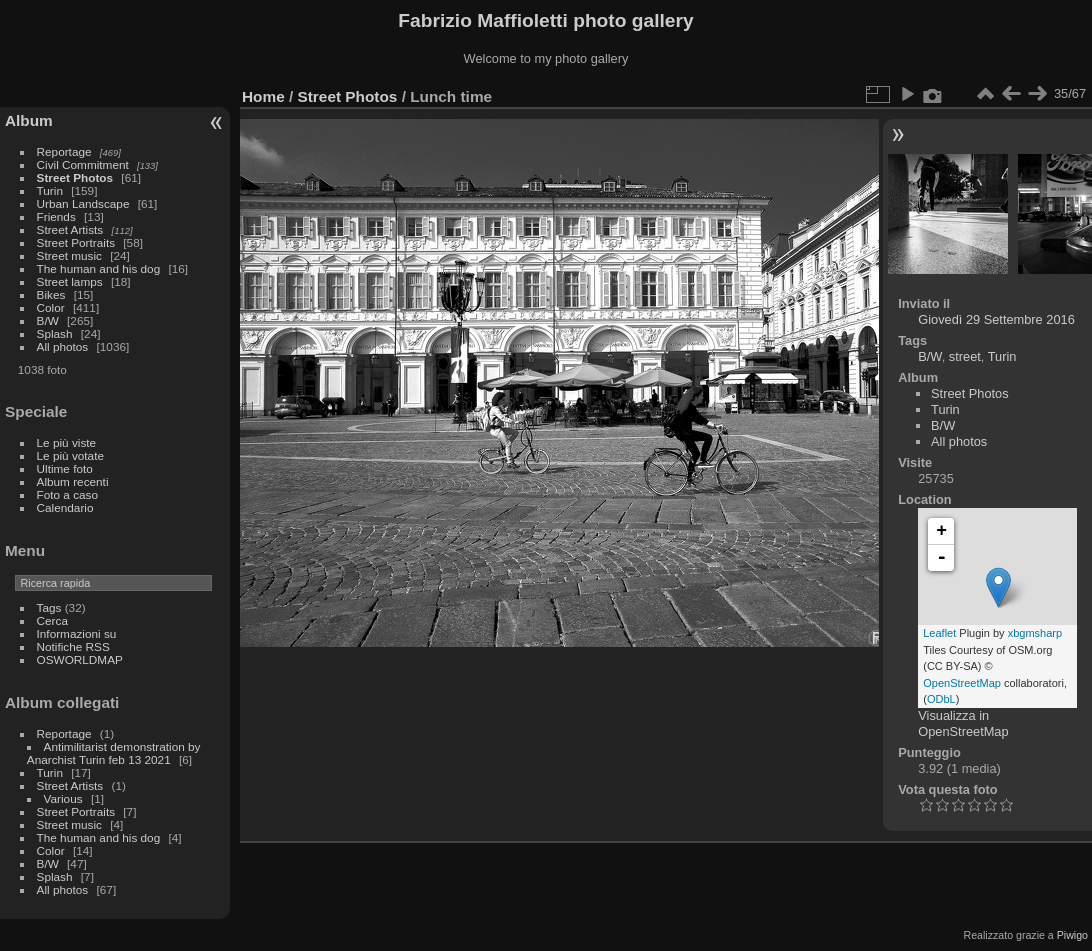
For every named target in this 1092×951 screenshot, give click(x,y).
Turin (50, 190)
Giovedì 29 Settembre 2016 (996, 319)
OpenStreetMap (962, 683)
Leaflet (939, 633)
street (965, 356)
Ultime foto (65, 468)
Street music (69, 255)
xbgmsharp (1035, 633)
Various (63, 798)
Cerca (52, 620)
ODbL (941, 699)
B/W (48, 320)
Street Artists (70, 229)
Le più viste (67, 442)
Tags (49, 607)
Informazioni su (77, 633)
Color (51, 307)
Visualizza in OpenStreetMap (963, 723)
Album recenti (73, 481)
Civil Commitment (83, 164)
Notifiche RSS (73, 646)
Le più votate (70, 455)
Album (29, 120)
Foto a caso (67, 494)
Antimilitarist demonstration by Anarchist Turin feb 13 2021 (114, 753)
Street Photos (75, 177)
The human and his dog (99, 268)
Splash (55, 333)
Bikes (51, 294)
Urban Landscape (83, 203)
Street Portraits (76, 242)
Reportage (64, 151)
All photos (63, 346)
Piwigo (1072, 935)
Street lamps (70, 281)
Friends (56, 216)
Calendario (65, 507)
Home (263, 96)
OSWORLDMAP (80, 659)
